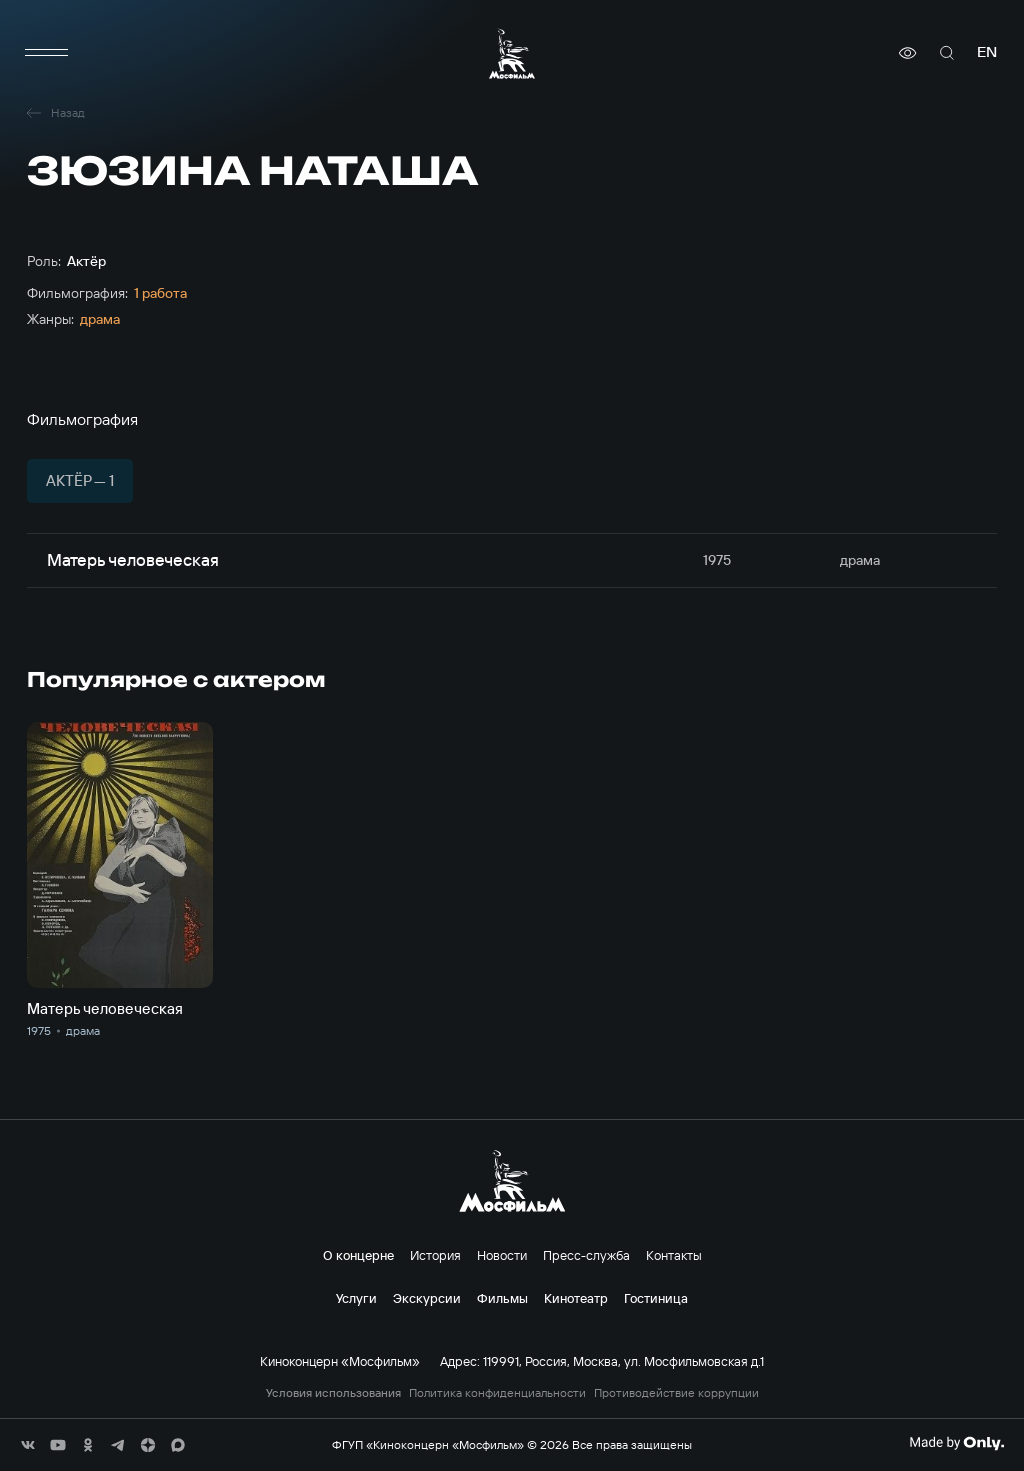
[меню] (47, 53)
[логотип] (512, 53)
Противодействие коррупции (676, 1393)
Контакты (674, 1255)
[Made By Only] (956, 1443)
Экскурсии (427, 1298)
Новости (502, 1255)
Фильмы (502, 1298)
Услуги (356, 1298)
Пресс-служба (586, 1255)
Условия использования (333, 1393)
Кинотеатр (576, 1298)
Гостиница (656, 1298)
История (435, 1255)
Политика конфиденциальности (497, 1393)
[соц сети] (28, 1445)
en (987, 52)
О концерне (358, 1255)
